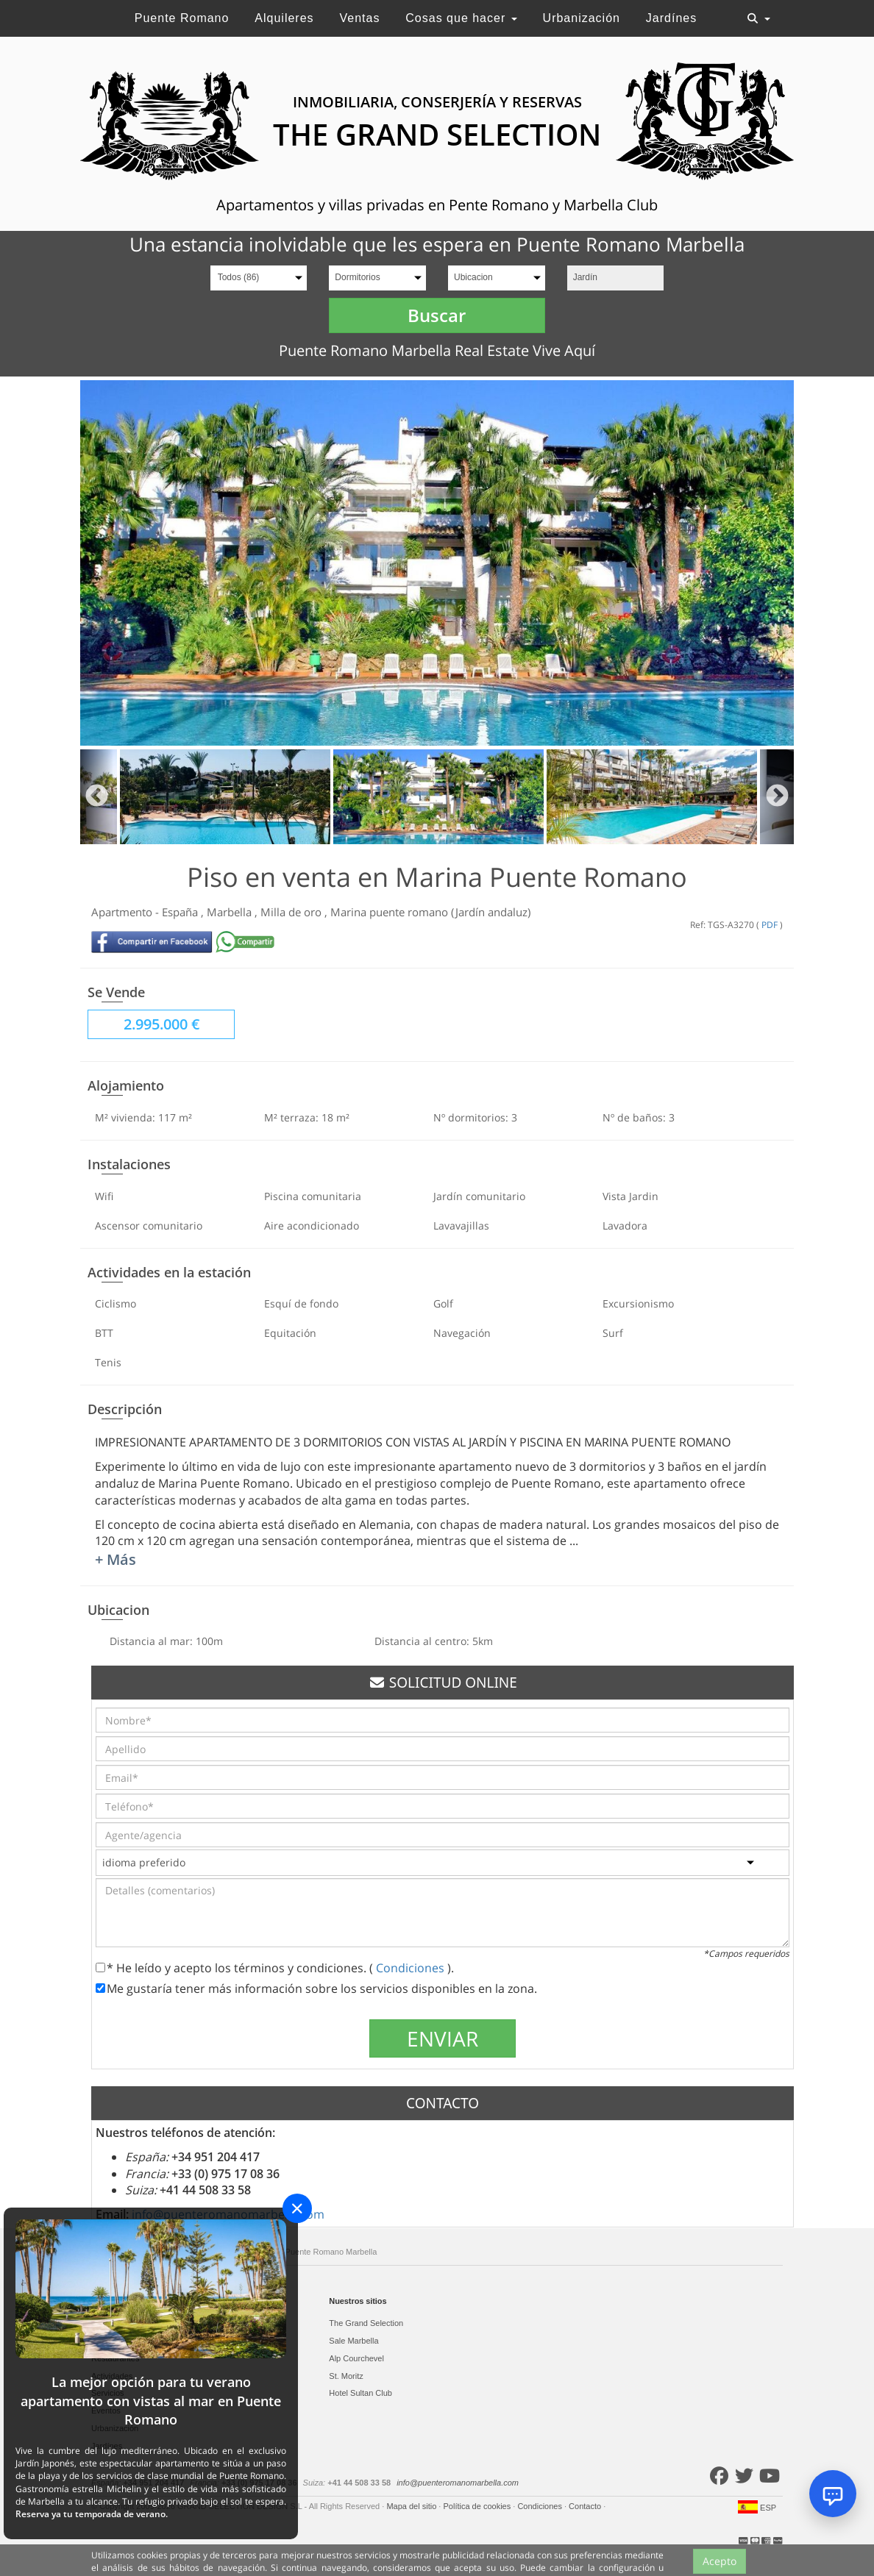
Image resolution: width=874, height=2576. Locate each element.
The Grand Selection (366, 2323)
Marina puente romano (390, 912)
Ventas (359, 18)
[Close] (297, 2208)
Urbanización (581, 18)
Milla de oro (292, 912)
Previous (96, 796)
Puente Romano (182, 18)
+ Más (115, 1559)
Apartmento (123, 912)
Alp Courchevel (356, 2358)
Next (777, 796)
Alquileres (284, 18)
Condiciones (411, 1968)
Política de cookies (478, 2506)
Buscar (437, 315)
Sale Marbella (353, 2340)
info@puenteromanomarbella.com (458, 2482)
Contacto (586, 2506)
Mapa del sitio (412, 2506)
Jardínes (671, 18)
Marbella (231, 912)
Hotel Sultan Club (360, 2392)
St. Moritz (346, 2376)
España (181, 912)
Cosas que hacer (460, 18)
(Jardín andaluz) (490, 912)
